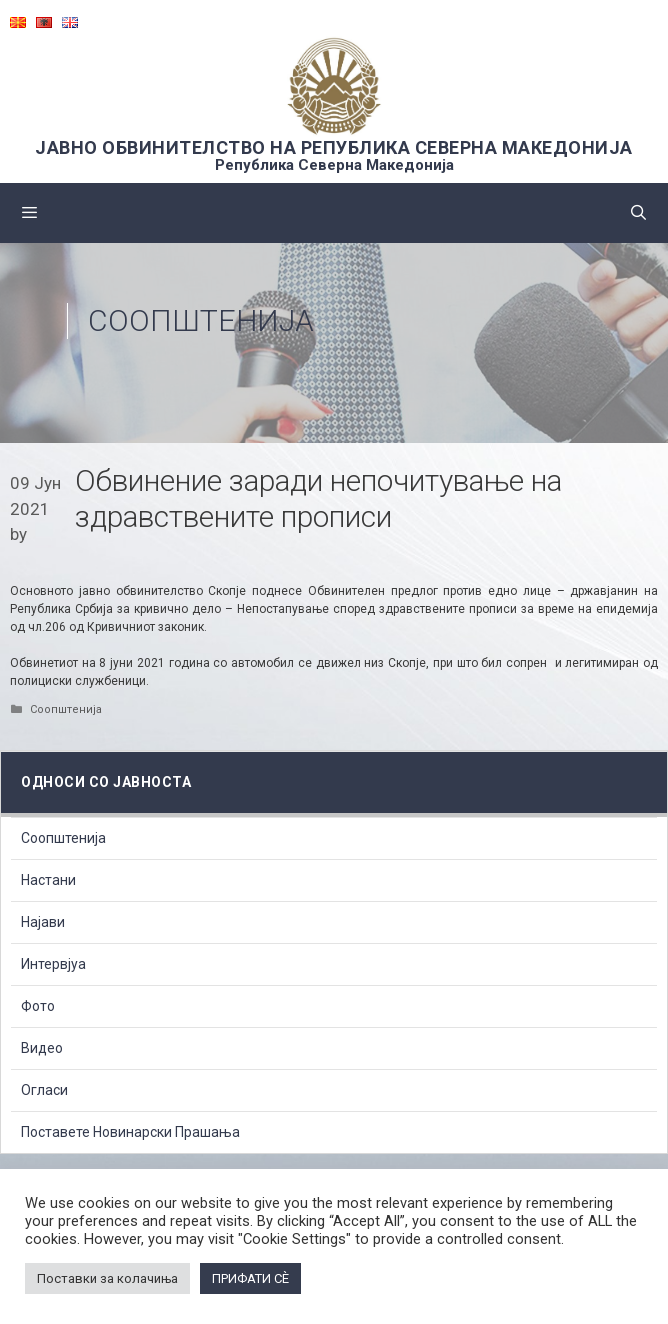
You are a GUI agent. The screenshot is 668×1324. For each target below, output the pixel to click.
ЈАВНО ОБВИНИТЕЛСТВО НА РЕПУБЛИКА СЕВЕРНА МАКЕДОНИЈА (334, 147)
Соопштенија (201, 320)
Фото (38, 1006)
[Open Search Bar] (638, 213)
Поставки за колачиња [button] (107, 1278)
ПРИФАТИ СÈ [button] (250, 1278)
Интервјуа (53, 964)
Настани (48, 880)
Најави (43, 922)
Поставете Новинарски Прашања (130, 1132)
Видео (42, 1048)
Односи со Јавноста (106, 782)
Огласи (44, 1090)
